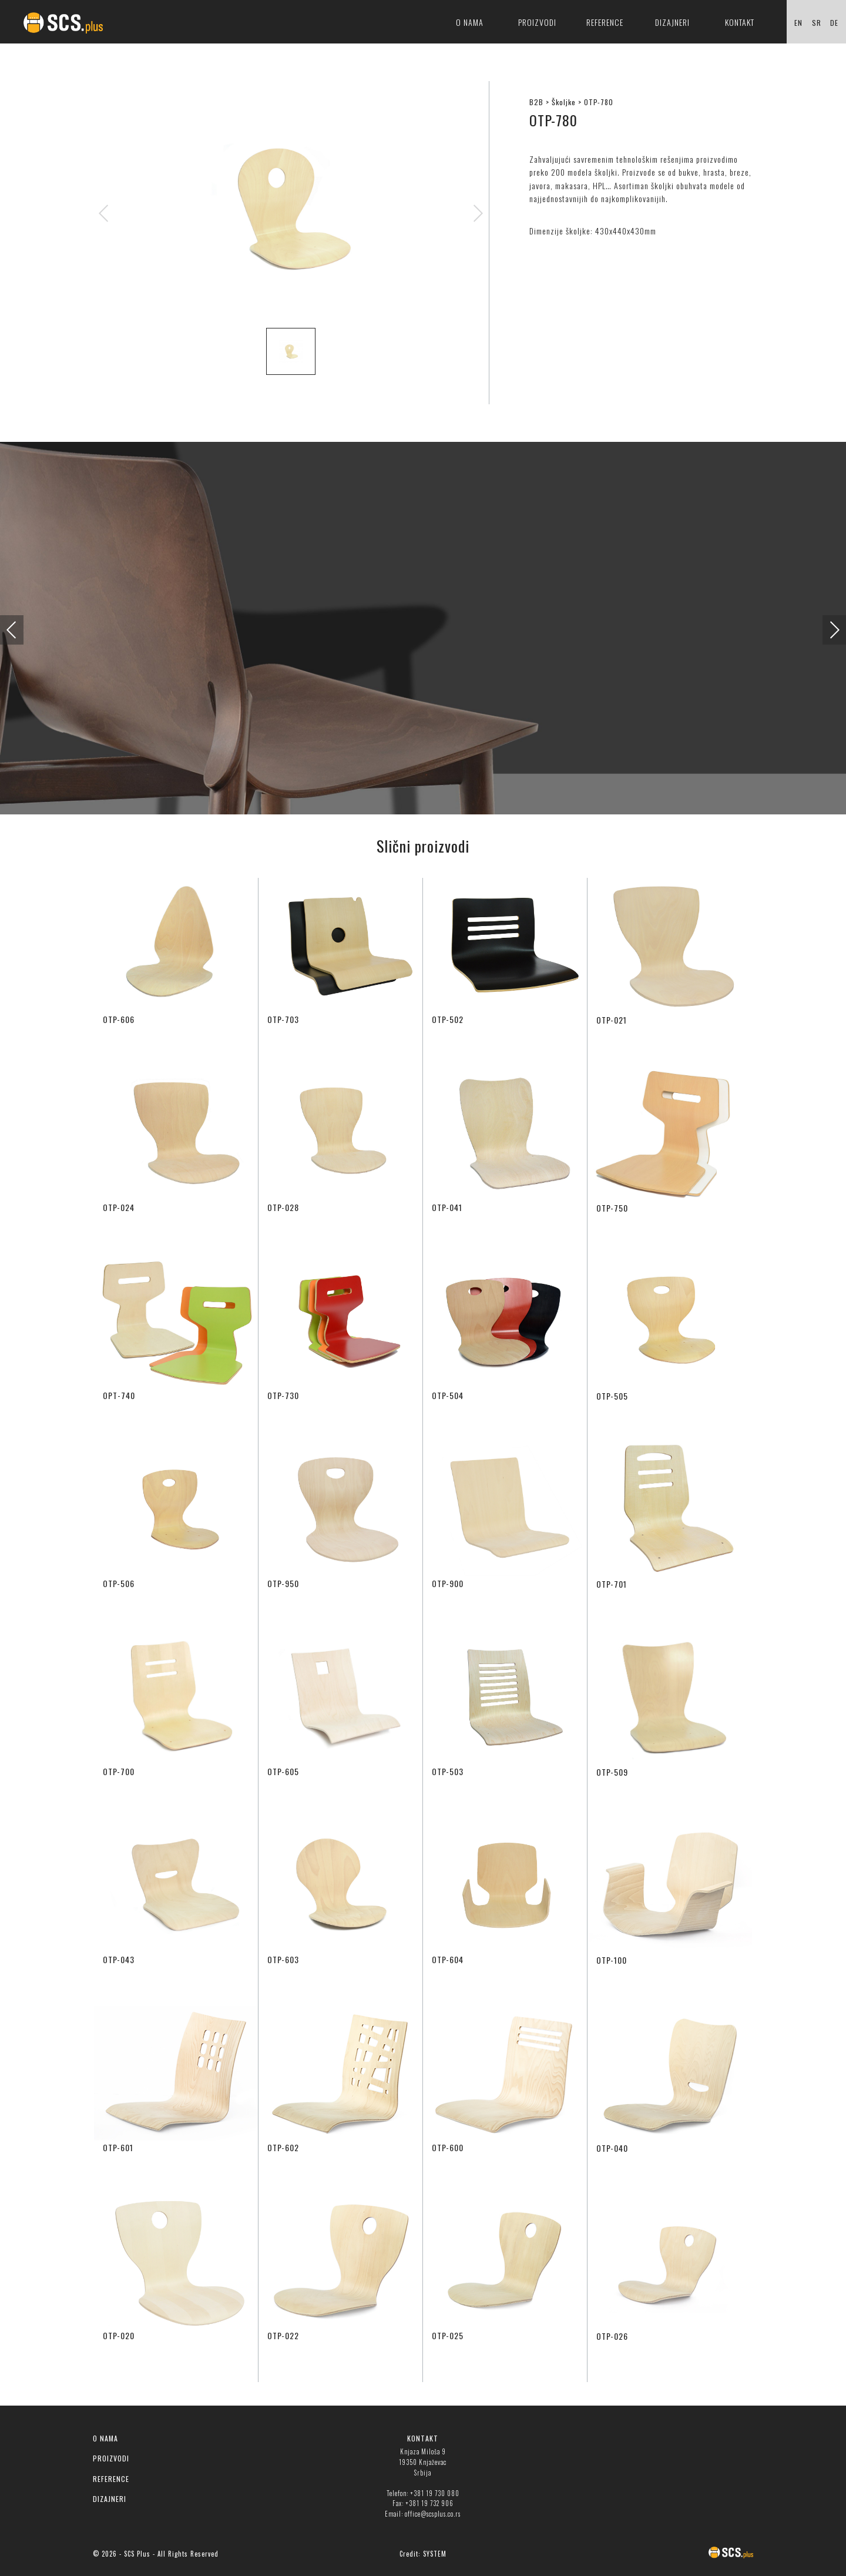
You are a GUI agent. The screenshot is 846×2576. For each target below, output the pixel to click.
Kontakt (739, 22)
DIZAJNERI (109, 2499)
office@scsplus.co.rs (433, 2513)
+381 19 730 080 (434, 2493)
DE (834, 23)
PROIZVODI (111, 2458)
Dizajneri (672, 22)
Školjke (564, 102)
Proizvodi (537, 22)
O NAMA (105, 2438)
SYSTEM (434, 2553)
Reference (604, 22)
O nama (470, 22)
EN (798, 23)
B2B (536, 102)
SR (816, 23)
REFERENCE (111, 2479)
